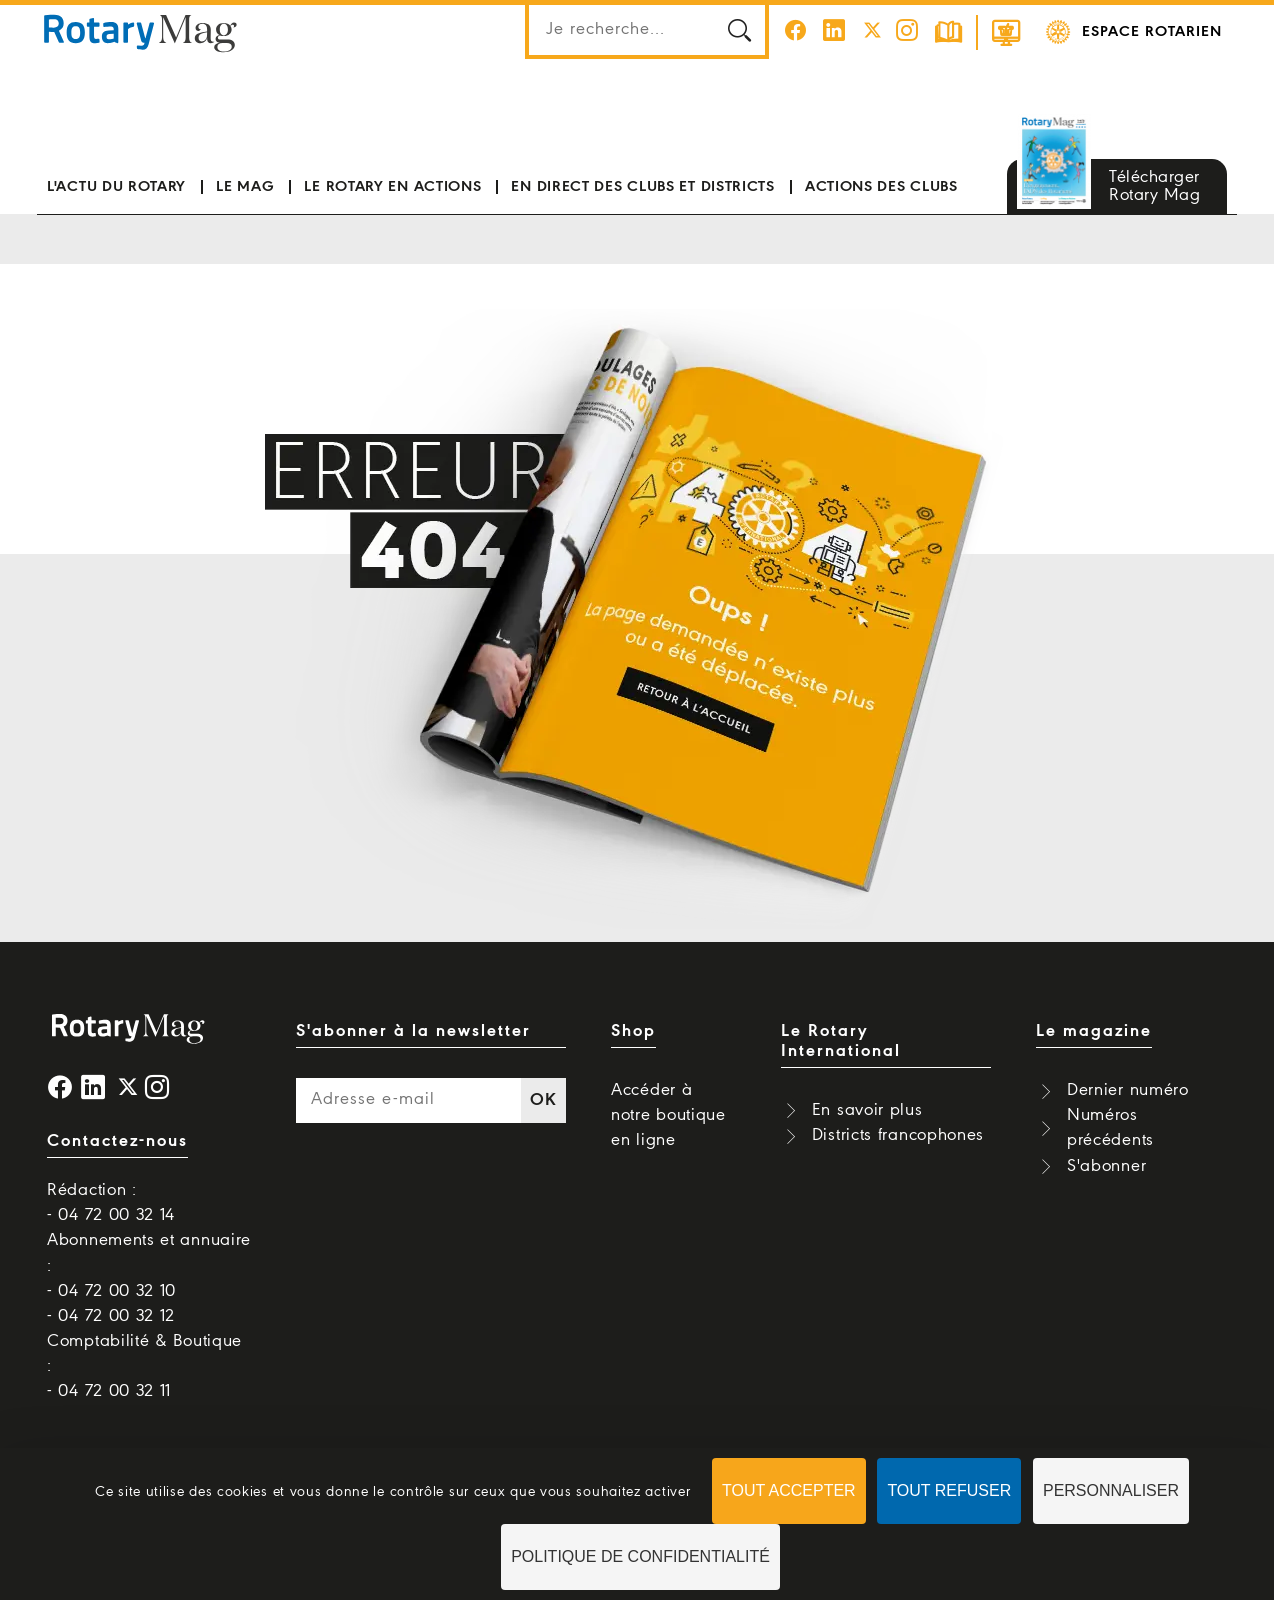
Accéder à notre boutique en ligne (668, 1115)
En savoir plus (867, 1110)
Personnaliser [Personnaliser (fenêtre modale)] (1111, 1490)
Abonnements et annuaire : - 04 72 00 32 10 (149, 1265)
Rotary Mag (140, 32)
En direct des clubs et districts (642, 187)
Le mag (245, 187)
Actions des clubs (881, 187)
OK (543, 1100)
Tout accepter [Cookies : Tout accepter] (789, 1490)
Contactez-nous (117, 1141)
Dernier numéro (1128, 1090)
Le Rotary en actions (392, 187)
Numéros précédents (1110, 1128)
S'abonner (1106, 1166)
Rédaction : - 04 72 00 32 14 (111, 1203)
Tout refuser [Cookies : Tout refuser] (949, 1490)
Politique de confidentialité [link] (640, 1556)
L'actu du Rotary (116, 187)
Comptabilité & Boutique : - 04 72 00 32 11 (144, 1366)
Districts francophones (898, 1135)
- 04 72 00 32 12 (111, 1316)
